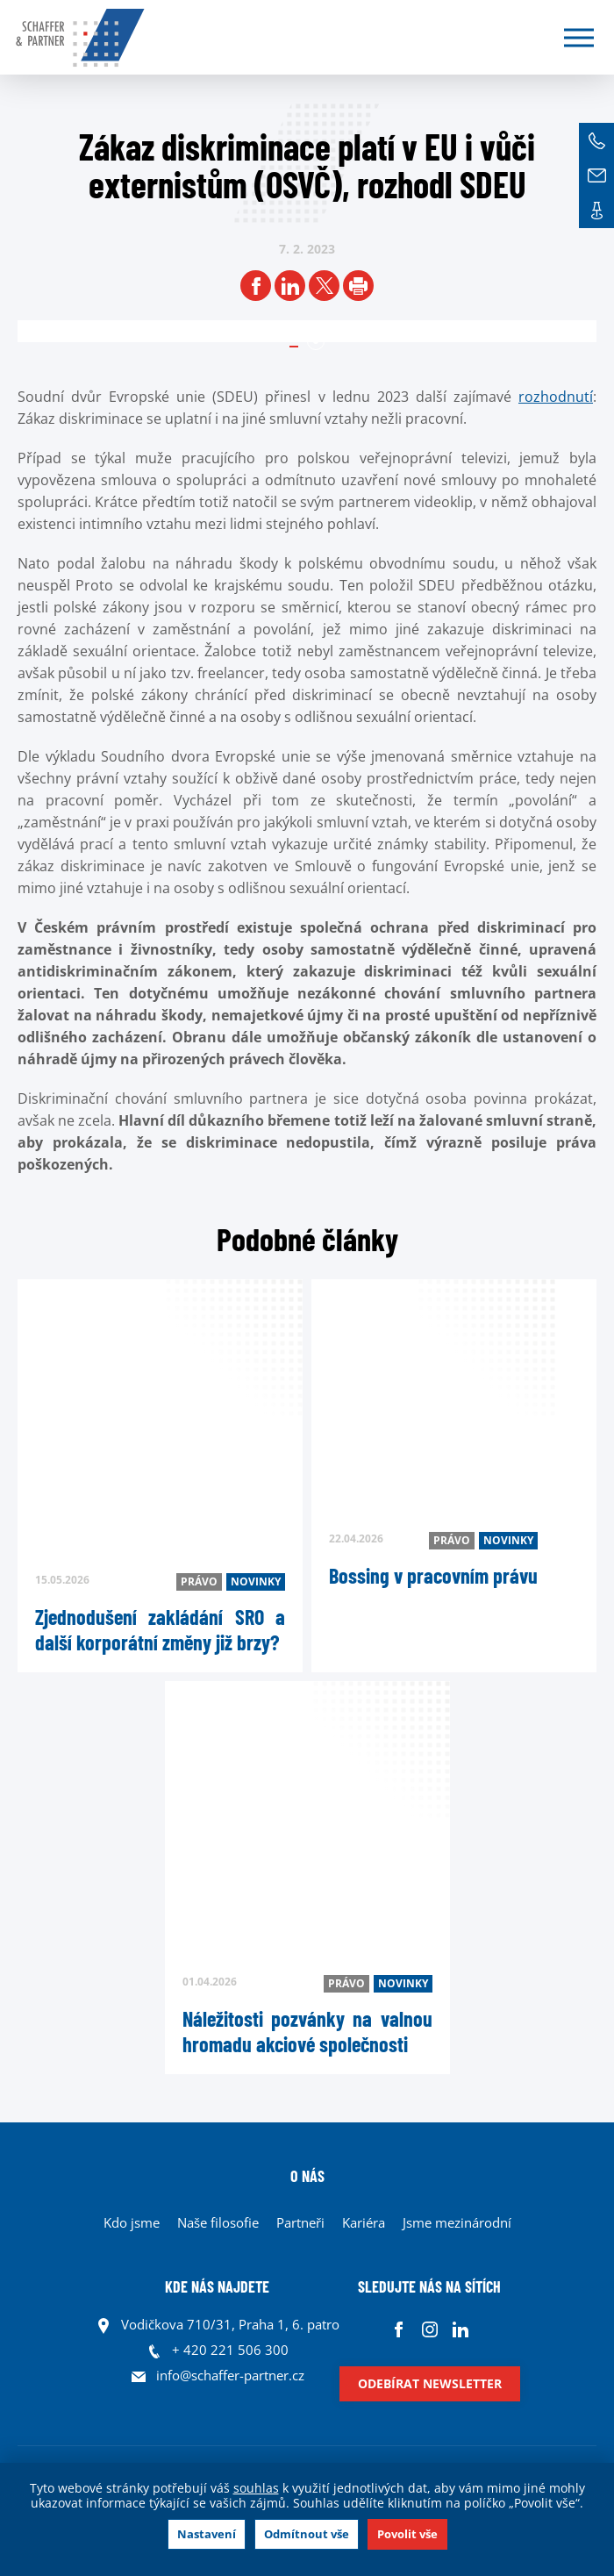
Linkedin (460, 2329)
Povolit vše (407, 2534)
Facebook (398, 2329)
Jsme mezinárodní (457, 2222)
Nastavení (206, 2534)
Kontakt (596, 210)
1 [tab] (316, 341)
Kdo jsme (132, 2222)
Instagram (429, 2329)
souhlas (256, 2487)
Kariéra (363, 2222)
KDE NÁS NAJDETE (217, 2286)
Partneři (300, 2222)
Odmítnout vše (306, 2534)
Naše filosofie (218, 2222)
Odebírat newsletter (430, 2383)
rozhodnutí (555, 396)
